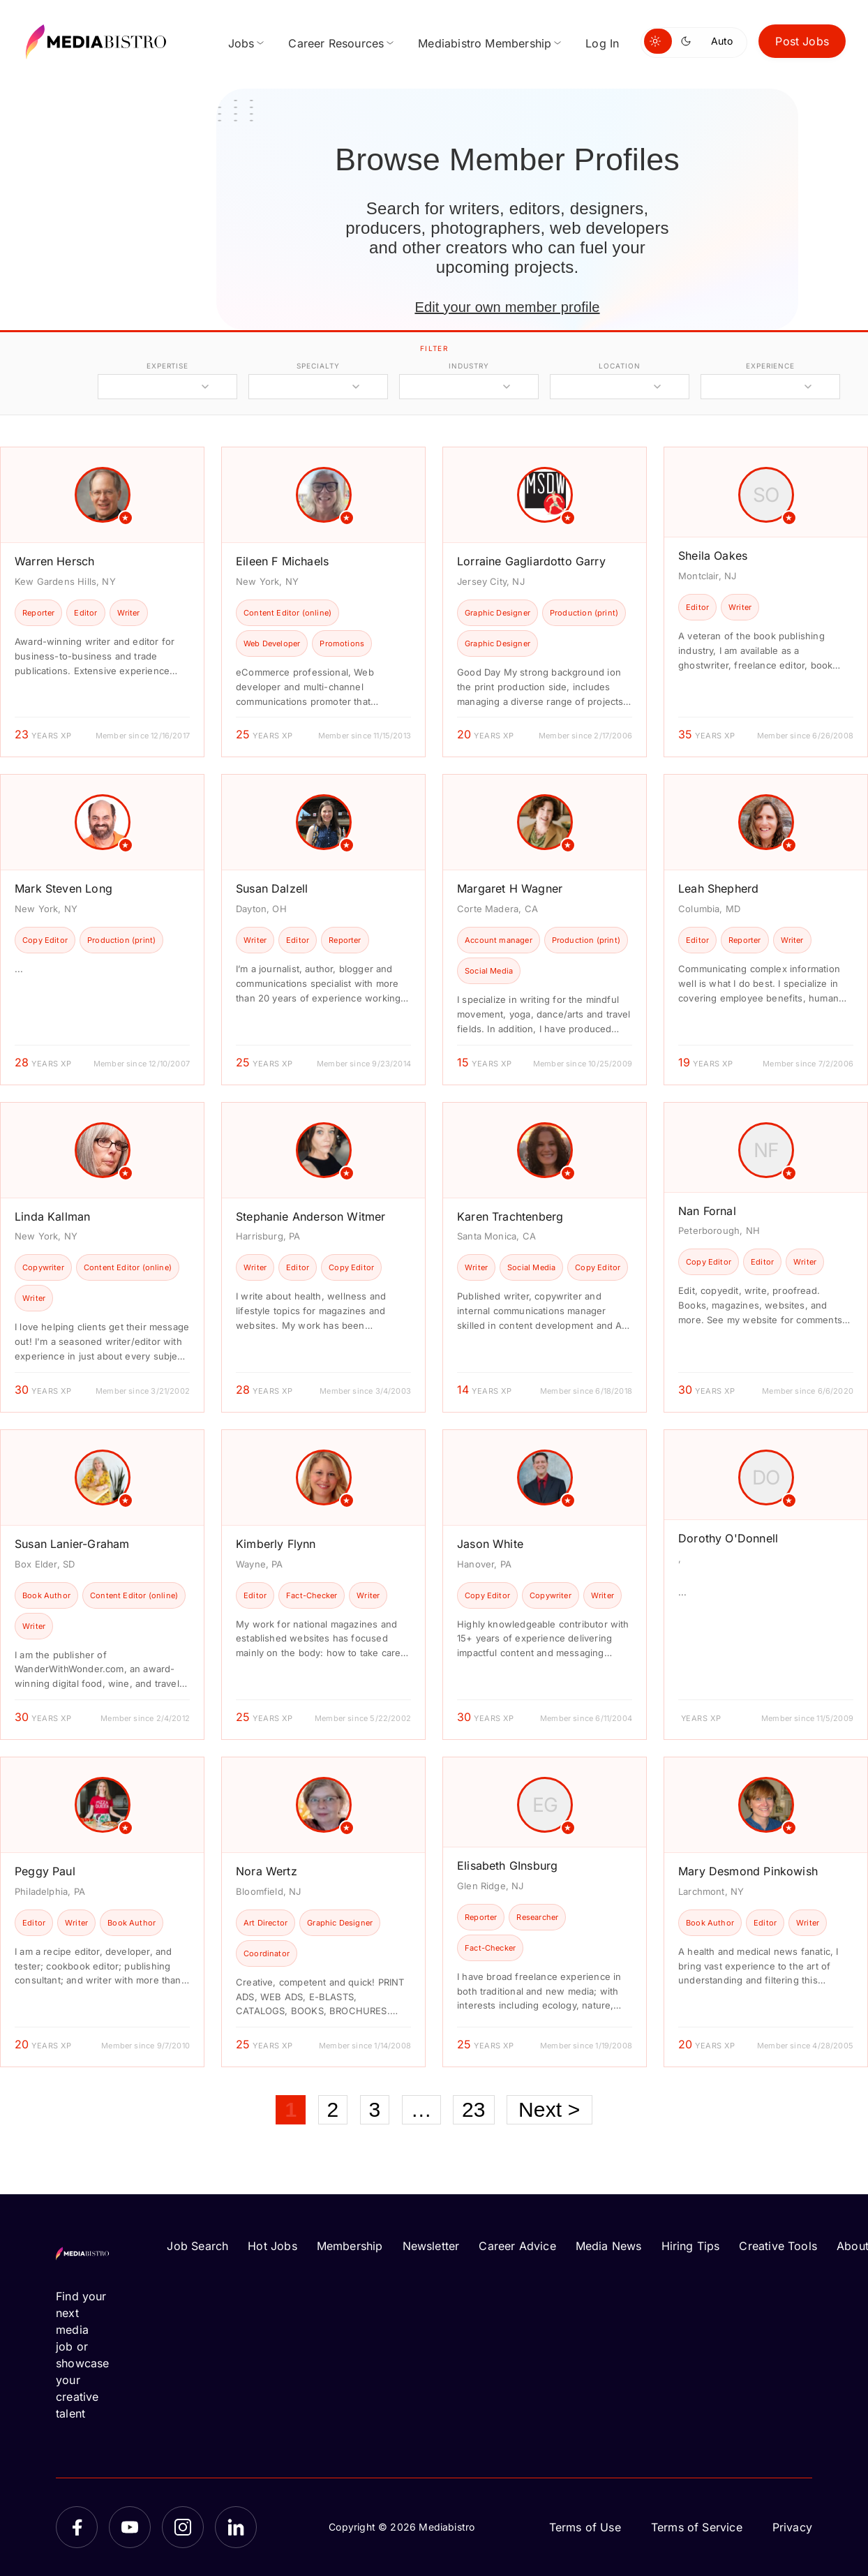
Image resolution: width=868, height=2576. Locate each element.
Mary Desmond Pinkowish (748, 1871)
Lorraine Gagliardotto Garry (531, 561)
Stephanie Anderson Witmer (311, 1216)
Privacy (792, 2527)
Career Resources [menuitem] (336, 43)
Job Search (197, 2246)
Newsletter (431, 2246)
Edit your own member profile (506, 307)
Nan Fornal (707, 1211)
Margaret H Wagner (509, 888)
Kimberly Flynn (276, 1544)
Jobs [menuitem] (241, 43)
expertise (167, 366)
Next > (549, 2109)
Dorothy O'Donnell (728, 1538)
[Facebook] (77, 2527)
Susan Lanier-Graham (72, 1544)
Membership (350, 2246)
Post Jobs (802, 41)
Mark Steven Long (63, 888)
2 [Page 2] (333, 2109)
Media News (609, 2246)
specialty (318, 366)
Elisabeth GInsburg (507, 1866)
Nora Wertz (266, 1871)
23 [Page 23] (474, 2109)
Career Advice (517, 2246)
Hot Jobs (272, 2246)
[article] (102, 602)
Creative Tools (778, 2246)
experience (770, 366)
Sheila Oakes (712, 556)
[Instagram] (183, 2527)
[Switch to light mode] (658, 41)
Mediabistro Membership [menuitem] (484, 43)
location (619, 366)
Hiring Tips (690, 2246)
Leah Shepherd (718, 888)
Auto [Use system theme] (722, 41)
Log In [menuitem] (602, 43)
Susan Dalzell (272, 888)
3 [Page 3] (375, 2109)
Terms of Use (585, 2527)
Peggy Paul (45, 1871)
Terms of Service (696, 2527)
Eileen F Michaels (282, 561)
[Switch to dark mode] (689, 41)
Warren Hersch (54, 561)
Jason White (490, 1544)
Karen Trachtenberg (510, 1216)
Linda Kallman (52, 1216)
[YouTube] (130, 2527)
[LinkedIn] (236, 2527)
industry (468, 366)
